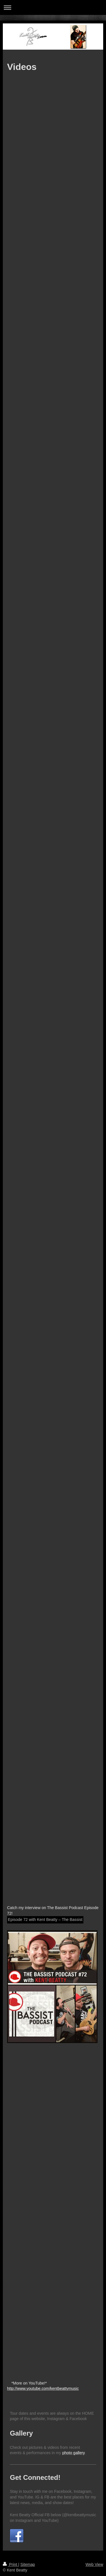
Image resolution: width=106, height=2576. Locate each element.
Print (10, 2564)
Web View (94, 2564)
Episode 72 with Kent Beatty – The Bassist (45, 1919)
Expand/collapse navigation (53, 7)
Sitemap (27, 2564)
